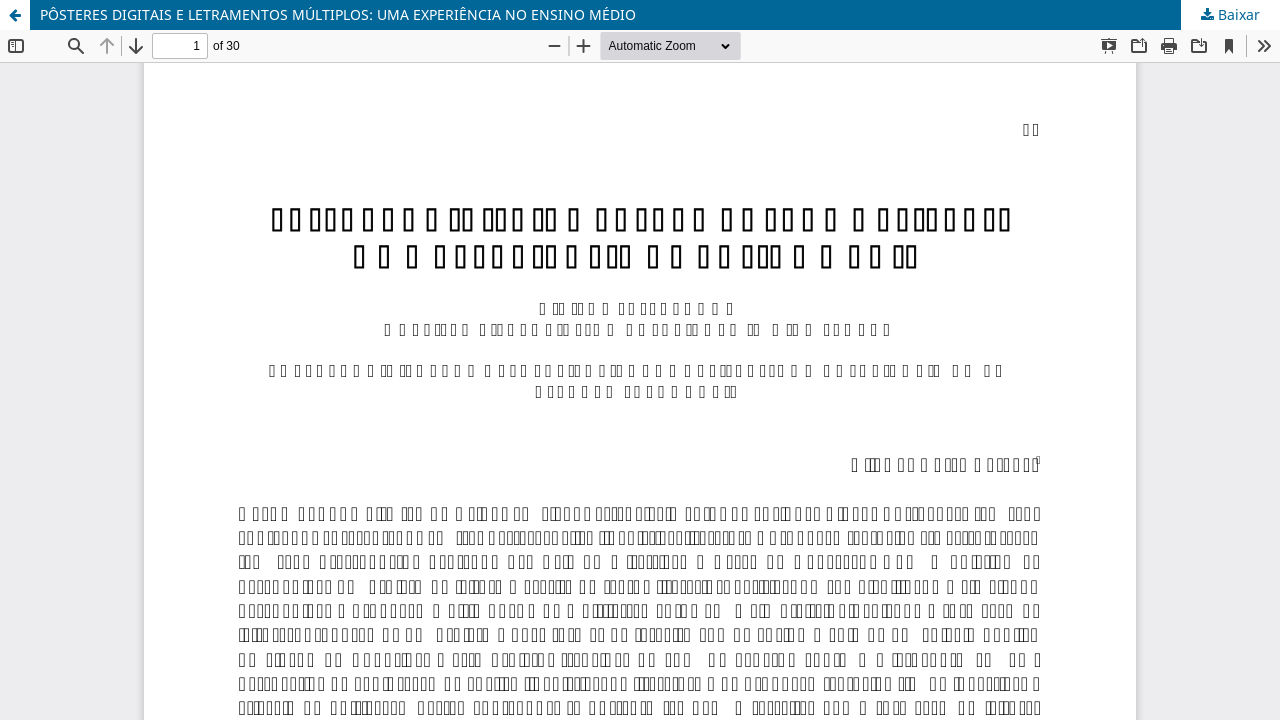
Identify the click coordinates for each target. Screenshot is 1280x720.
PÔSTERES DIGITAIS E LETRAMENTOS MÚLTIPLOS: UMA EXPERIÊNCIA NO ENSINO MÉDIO (338, 14)
